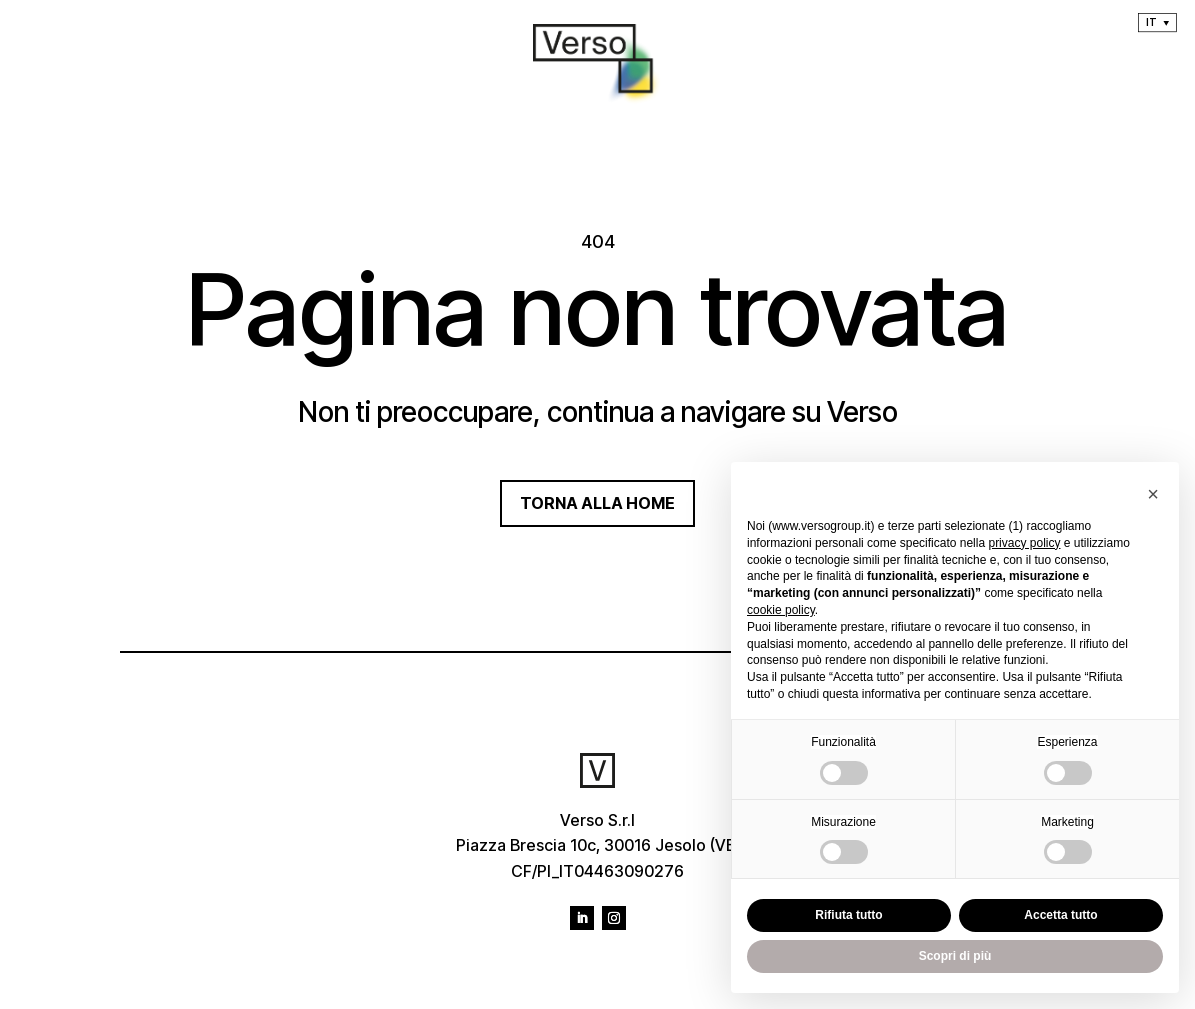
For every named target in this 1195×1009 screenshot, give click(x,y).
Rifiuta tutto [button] (848, 915)
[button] (1153, 494)
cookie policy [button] (781, 610)
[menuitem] (1157, 22)
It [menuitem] (1151, 22)
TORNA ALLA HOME (597, 503)
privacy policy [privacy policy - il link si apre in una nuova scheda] (1024, 543)
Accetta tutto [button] (1060, 915)
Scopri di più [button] (955, 956)
